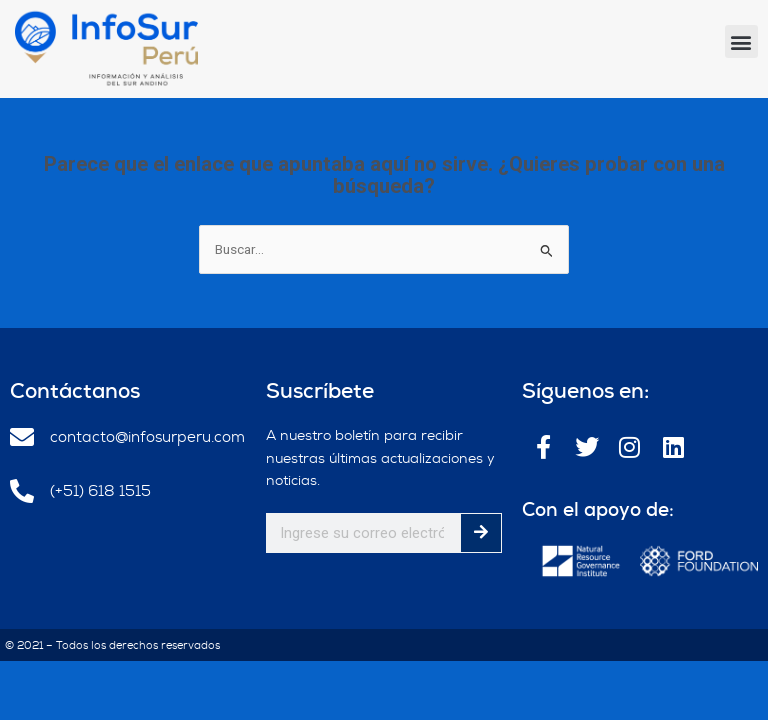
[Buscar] (481, 533)
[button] (741, 41)
